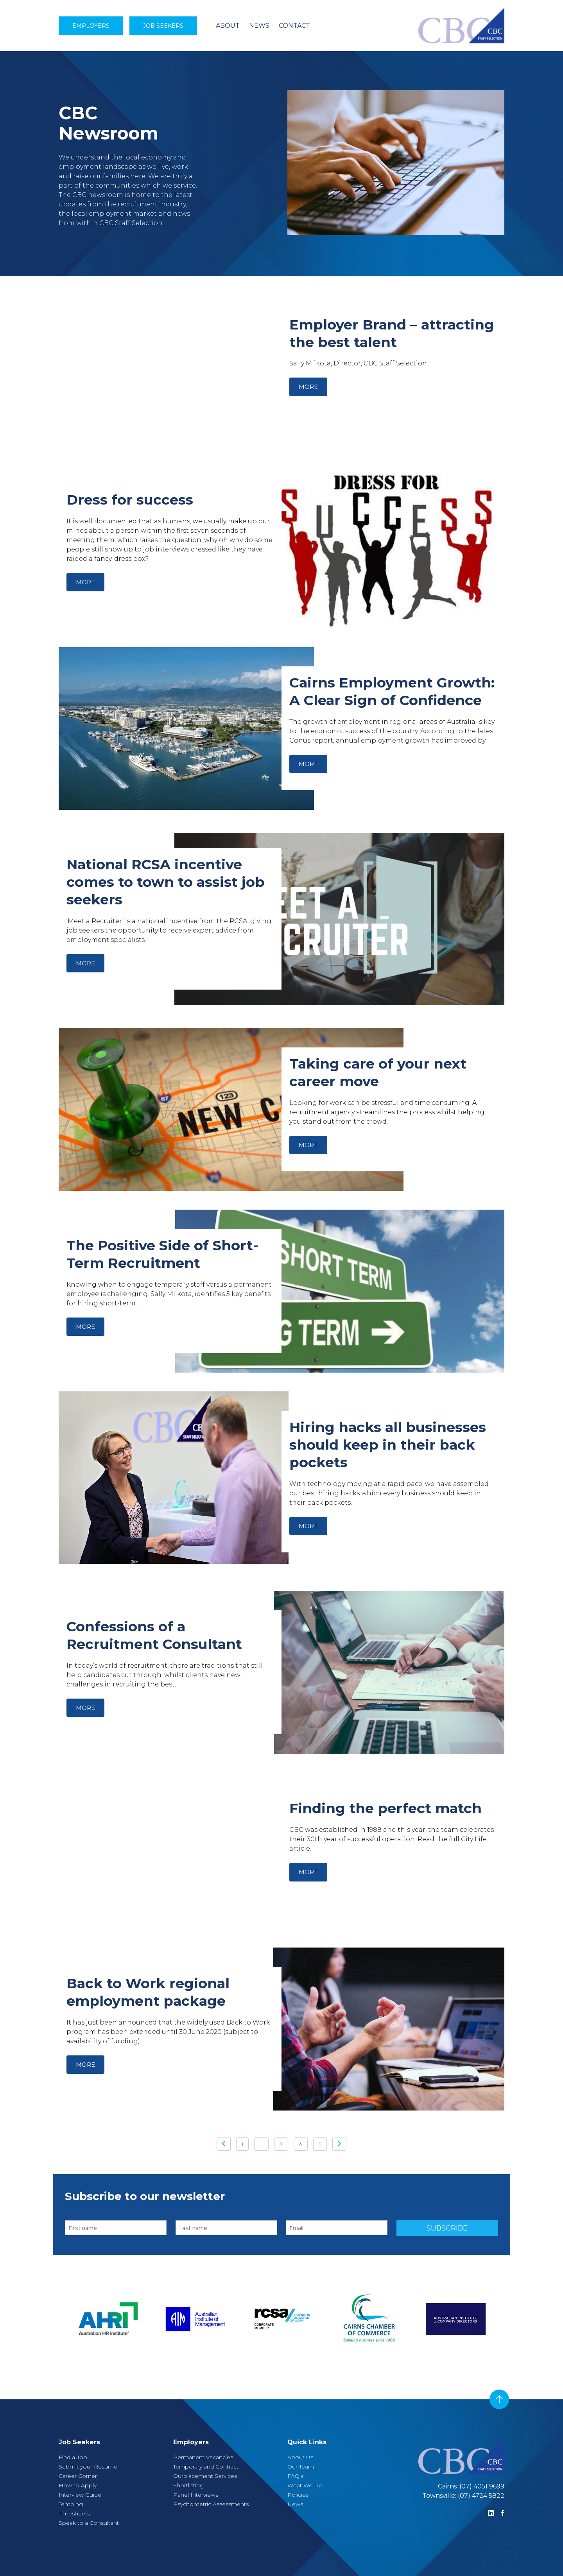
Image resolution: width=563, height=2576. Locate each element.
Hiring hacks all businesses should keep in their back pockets (387, 1445)
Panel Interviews (195, 2494)
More (308, 386)
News (295, 2504)
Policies (297, 2494)
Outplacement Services (205, 2475)
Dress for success (129, 499)
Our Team (300, 2466)
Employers (90, 25)
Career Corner (78, 2475)
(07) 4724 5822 (481, 2495)
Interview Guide (80, 2494)
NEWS (259, 25)
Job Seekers (163, 25)
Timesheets (74, 2513)
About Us (300, 2457)
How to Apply (78, 2485)
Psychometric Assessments (211, 2504)
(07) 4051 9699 (481, 2486)
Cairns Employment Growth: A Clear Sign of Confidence (392, 691)
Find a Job (73, 2457)
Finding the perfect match (385, 1808)
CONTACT (294, 25)
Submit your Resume (88, 2466)
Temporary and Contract (205, 2466)
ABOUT (228, 25)
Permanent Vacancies (203, 2457)
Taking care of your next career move (377, 1072)
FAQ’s (295, 2475)
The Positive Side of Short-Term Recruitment (162, 1254)
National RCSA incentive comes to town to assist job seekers (165, 882)
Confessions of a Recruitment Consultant (154, 1635)
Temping (71, 2504)
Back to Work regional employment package (148, 1992)
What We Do (305, 2485)
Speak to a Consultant (89, 2522)
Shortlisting (188, 2485)
